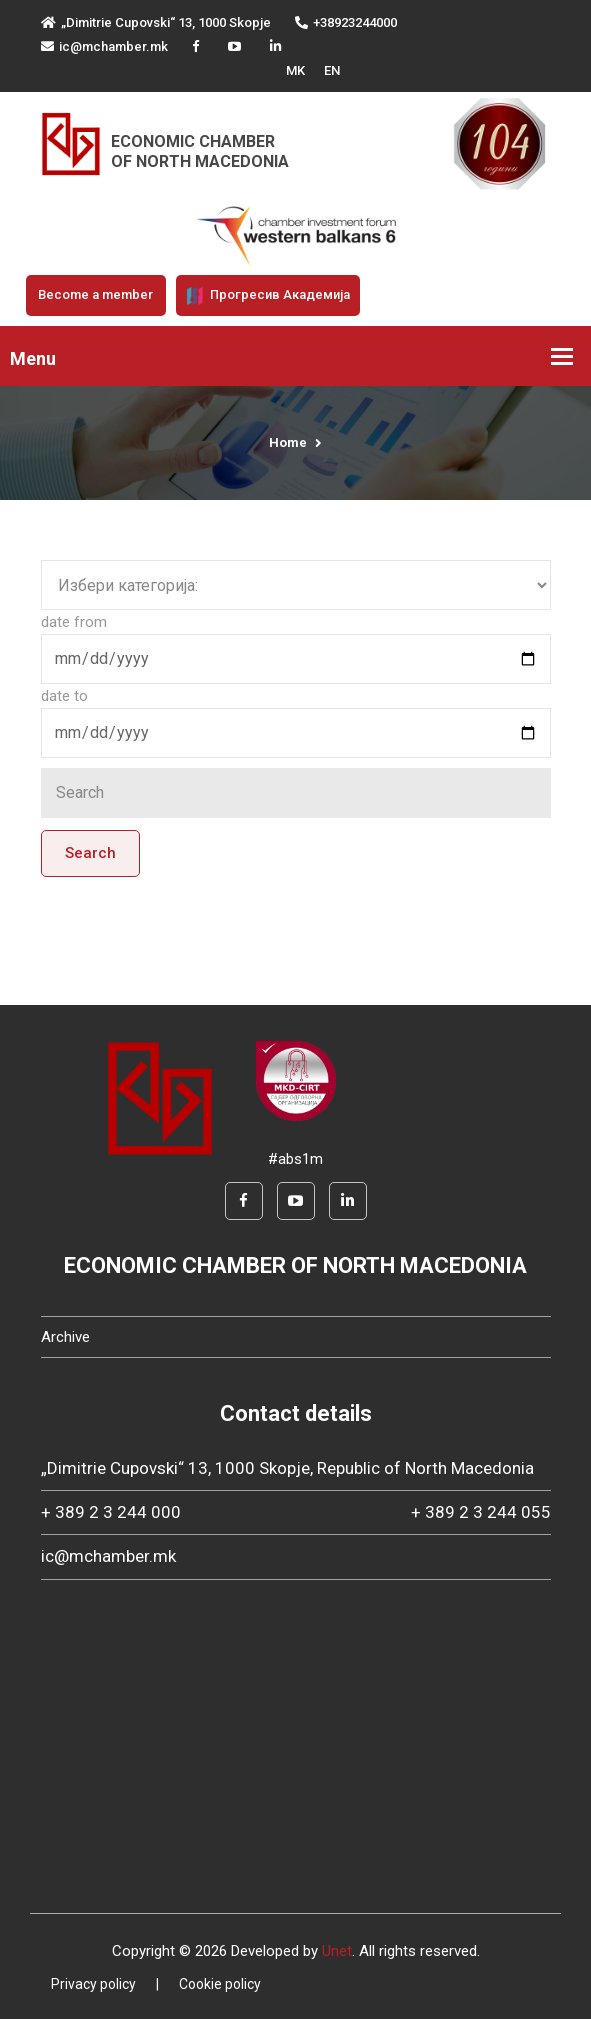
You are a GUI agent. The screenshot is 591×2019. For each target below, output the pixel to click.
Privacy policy (93, 1984)
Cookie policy (220, 1984)
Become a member (95, 294)
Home (288, 442)
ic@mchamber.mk (104, 46)
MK (295, 70)
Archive (65, 1337)
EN (332, 70)
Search (90, 853)
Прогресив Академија (268, 296)
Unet (337, 1951)
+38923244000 (346, 22)
